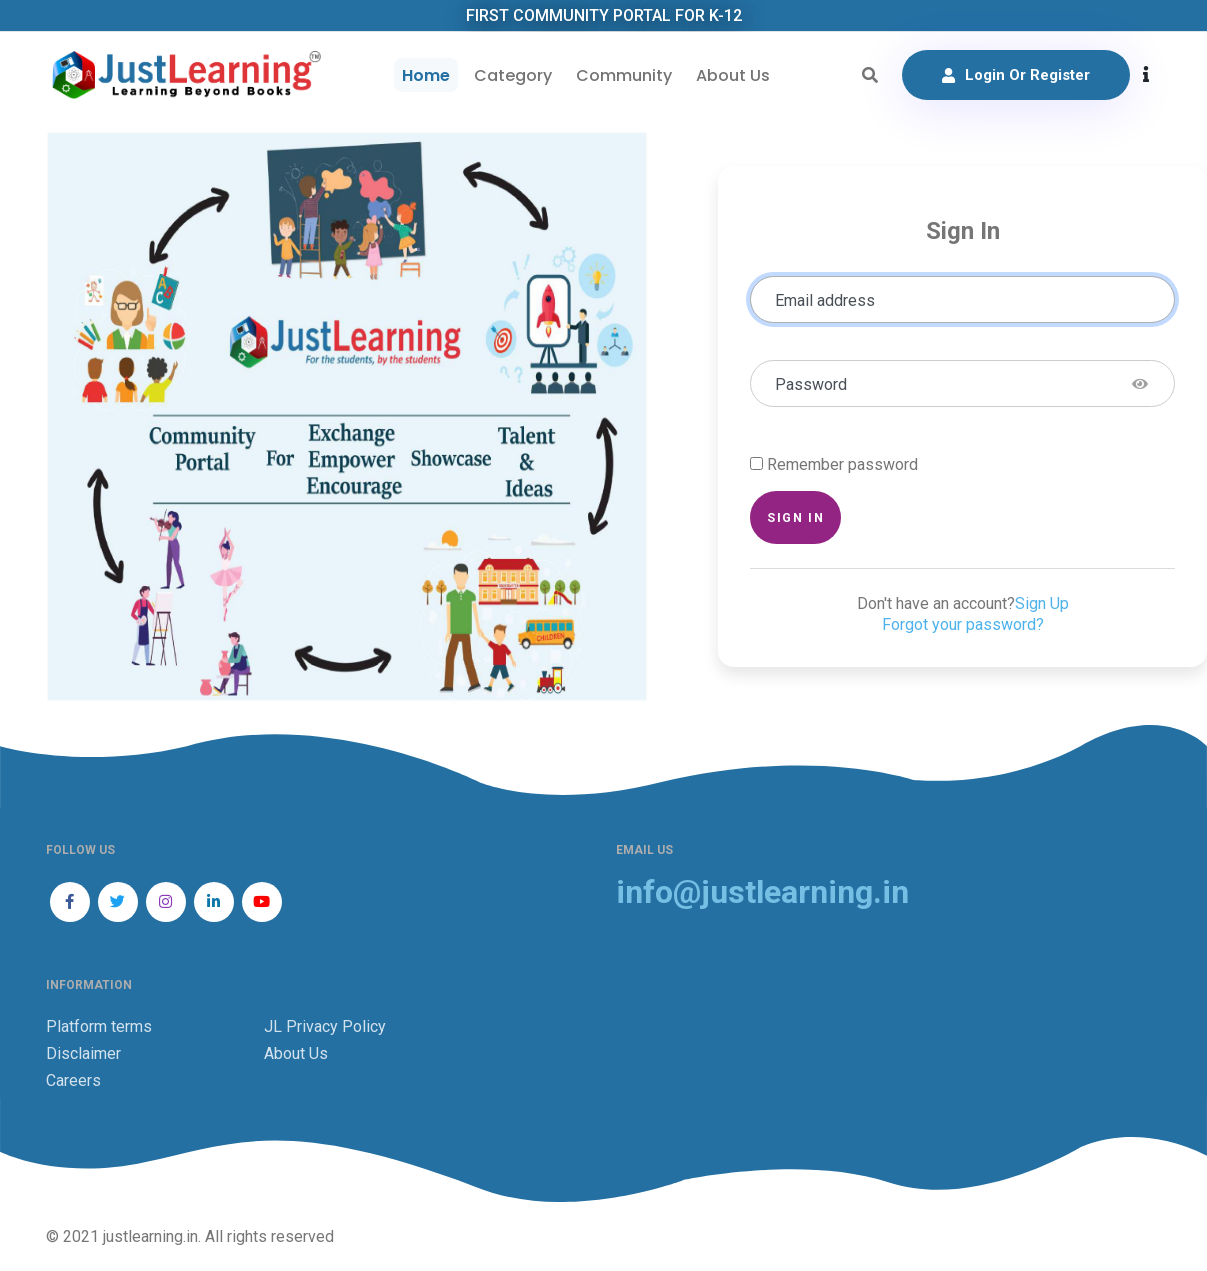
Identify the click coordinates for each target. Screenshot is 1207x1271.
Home (426, 75)
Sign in (795, 517)
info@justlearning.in (762, 892)
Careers (73, 1080)
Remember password (842, 464)
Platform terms (99, 1026)
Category (513, 75)
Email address (825, 300)
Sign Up (1042, 603)
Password (811, 384)
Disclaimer (83, 1053)
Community (624, 75)
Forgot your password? (963, 624)
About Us (733, 75)
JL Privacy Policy (325, 1026)
